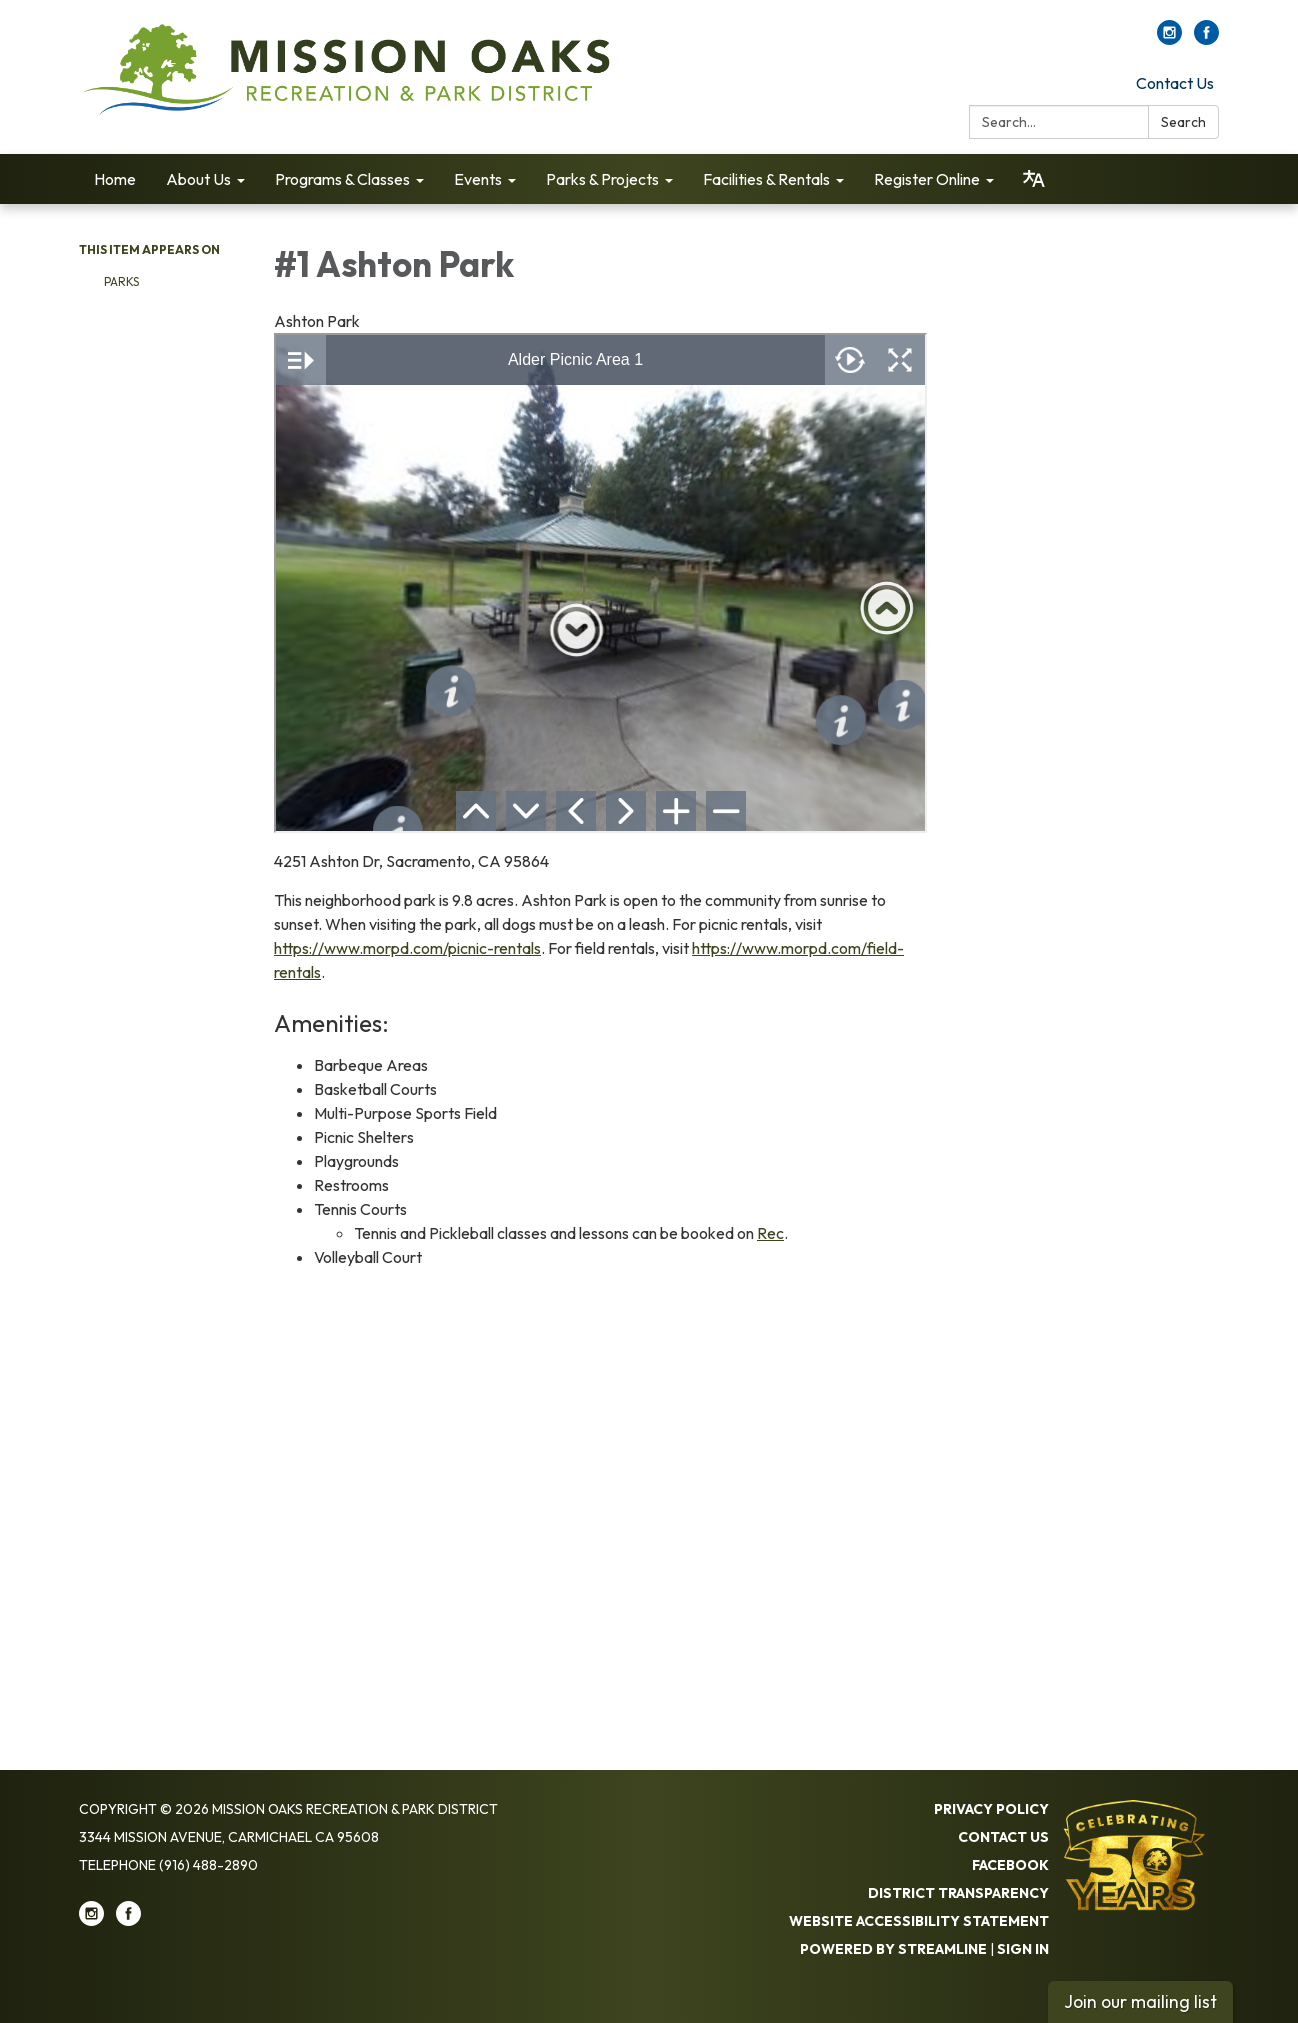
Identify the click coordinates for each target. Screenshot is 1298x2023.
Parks (121, 281)
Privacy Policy (991, 1809)
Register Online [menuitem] (927, 179)
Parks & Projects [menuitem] (602, 179)
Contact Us (1175, 83)
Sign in (1023, 1949)
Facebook (1010, 1865)
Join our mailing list (1140, 2001)
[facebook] (1206, 39)
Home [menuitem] (115, 179)
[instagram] (1169, 39)
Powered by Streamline (893, 1949)
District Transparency (958, 1893)
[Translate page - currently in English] (1034, 179)
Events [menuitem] (478, 179)
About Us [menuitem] (198, 179)
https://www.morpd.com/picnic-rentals (407, 948)
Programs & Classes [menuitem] (342, 179)
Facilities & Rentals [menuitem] (766, 179)
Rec (770, 1233)
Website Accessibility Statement (919, 1921)
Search (1183, 122)
